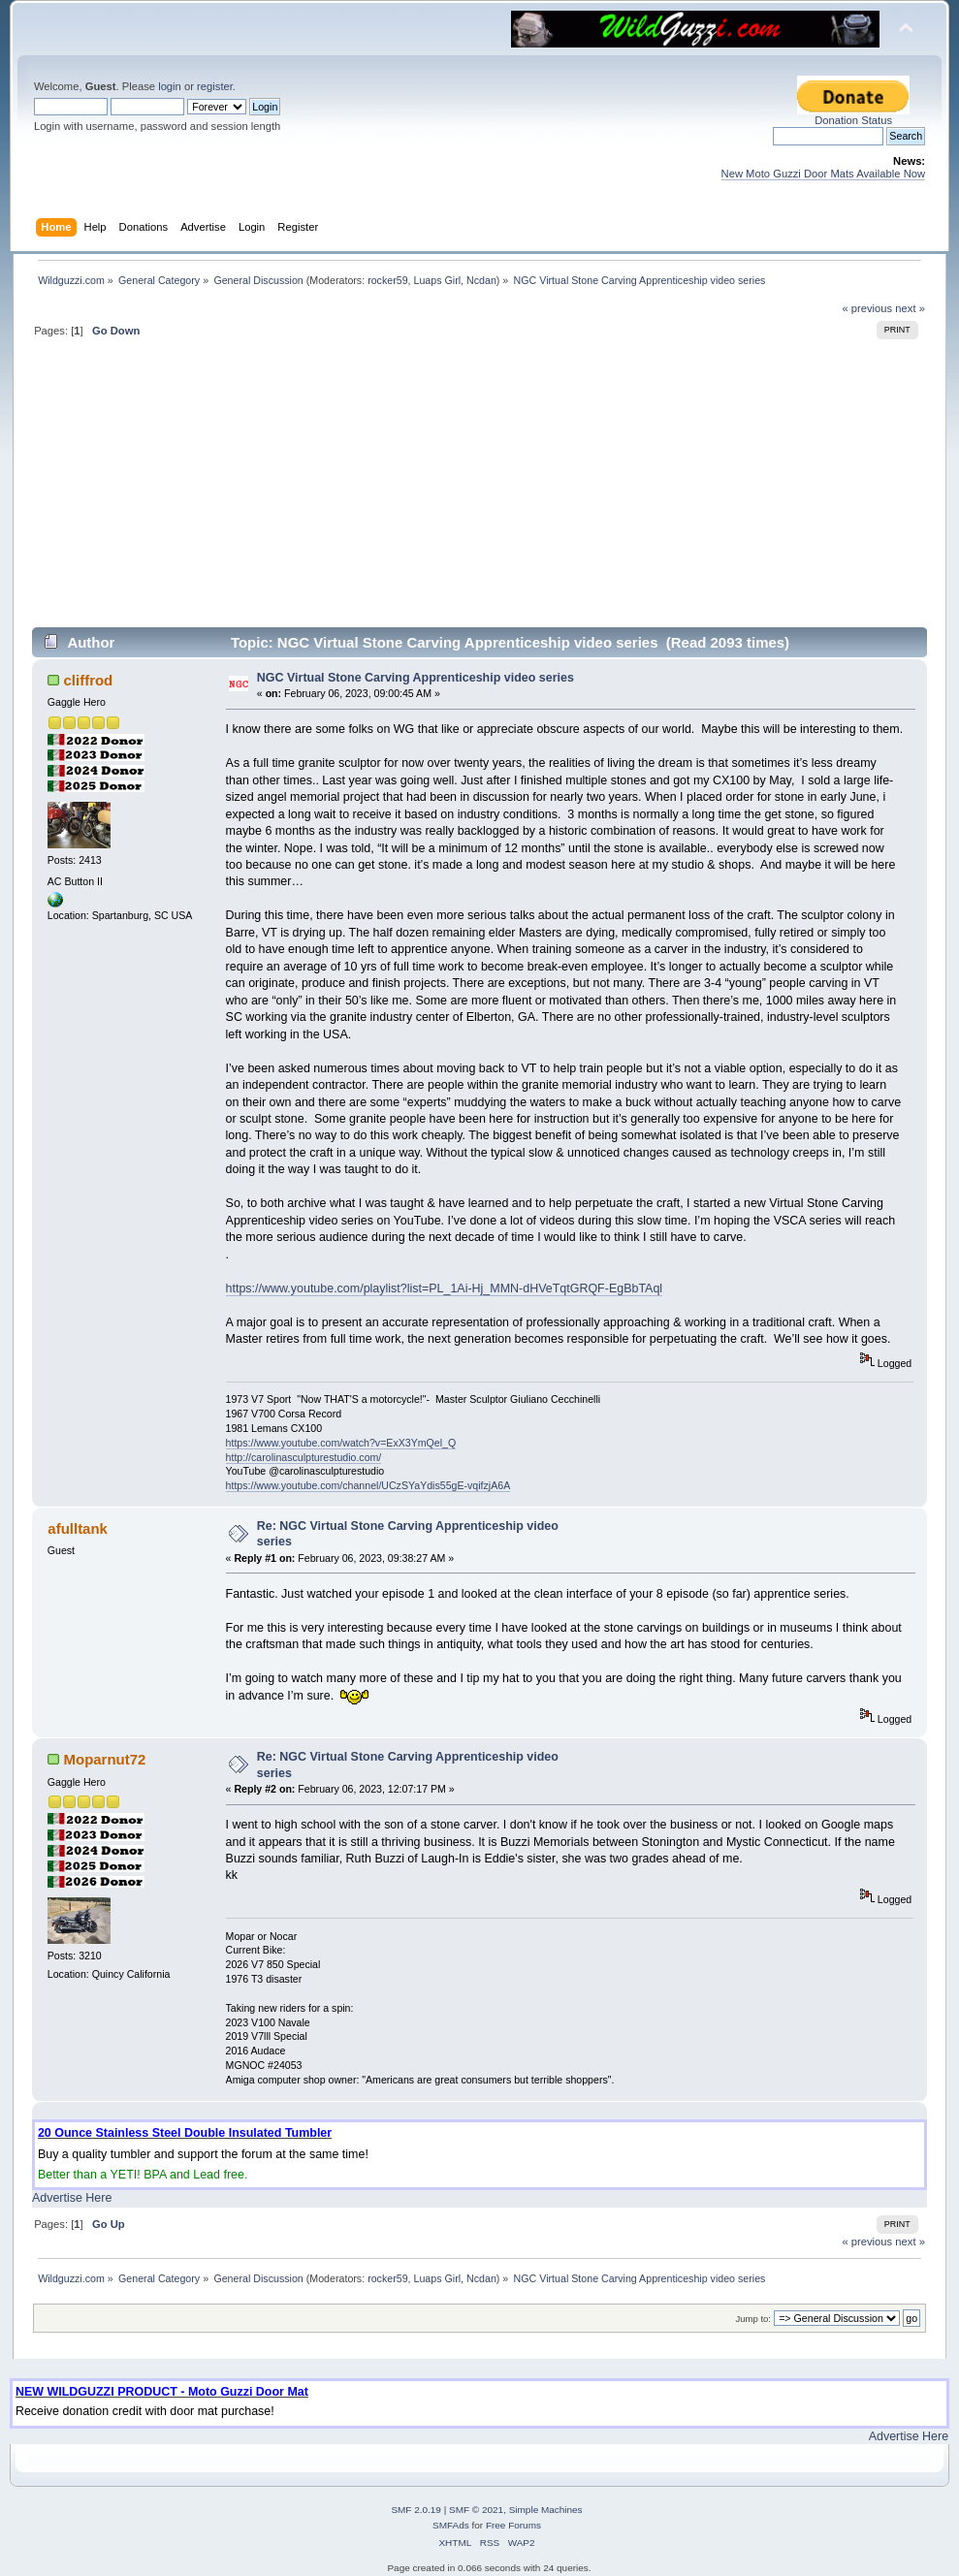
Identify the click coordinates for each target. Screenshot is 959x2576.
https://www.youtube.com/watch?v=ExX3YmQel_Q (341, 1442)
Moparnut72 (105, 1759)
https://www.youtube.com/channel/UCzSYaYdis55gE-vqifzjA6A (368, 1485)
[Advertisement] (479, 490)
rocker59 (387, 280)
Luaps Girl (438, 280)
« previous (867, 308)
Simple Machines (546, 2509)
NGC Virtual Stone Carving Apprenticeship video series (415, 677)
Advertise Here (72, 2198)
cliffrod (88, 680)
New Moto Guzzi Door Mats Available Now (823, 173)
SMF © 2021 (476, 2509)
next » (910, 308)
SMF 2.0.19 (416, 2509)
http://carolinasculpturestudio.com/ (304, 1457)
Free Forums (513, 2525)
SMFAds (450, 2525)
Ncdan (481, 280)
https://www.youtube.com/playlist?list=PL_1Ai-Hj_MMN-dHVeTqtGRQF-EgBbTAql (444, 1288)
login (169, 86)
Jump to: (753, 2318)
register (215, 86)
